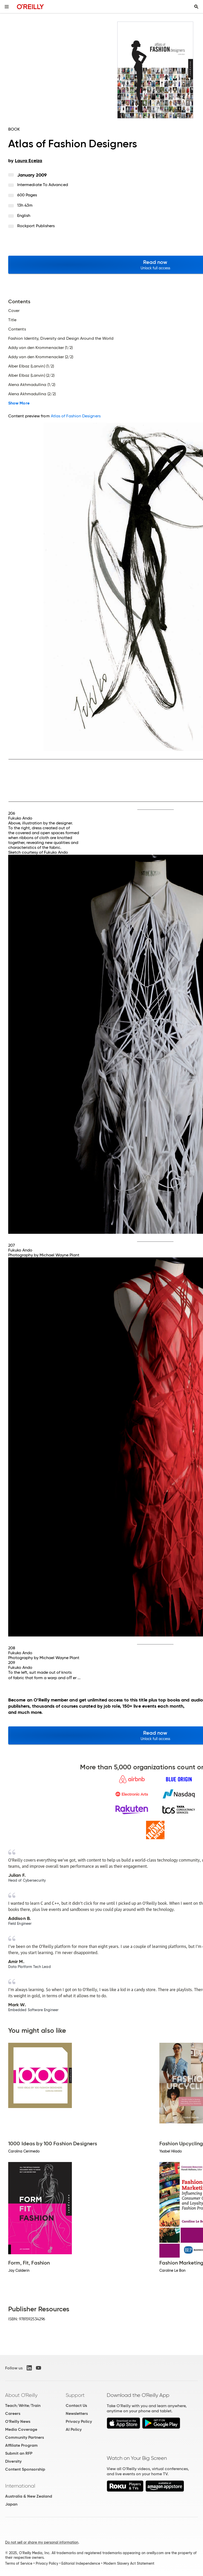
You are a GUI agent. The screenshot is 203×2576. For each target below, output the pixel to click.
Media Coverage (21, 2429)
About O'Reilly (21, 2395)
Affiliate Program (21, 2445)
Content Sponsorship (25, 2469)
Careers (12, 2413)
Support (75, 2395)
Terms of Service (18, 2563)
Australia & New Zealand (28, 2496)
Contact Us (76, 2405)
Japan (11, 2504)
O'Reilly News (17, 2421)
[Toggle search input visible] (196, 7)
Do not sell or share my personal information (41, 2542)
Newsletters (77, 2413)
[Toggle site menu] (7, 7)
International (20, 2486)
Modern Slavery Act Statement (128, 2563)
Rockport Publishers (36, 225)
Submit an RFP (18, 2453)
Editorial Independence (80, 2563)
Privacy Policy (79, 2421)
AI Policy (74, 2429)
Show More (19, 403)
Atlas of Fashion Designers (76, 415)
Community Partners (24, 2437)
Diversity (13, 2461)
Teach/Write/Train (23, 2405)
